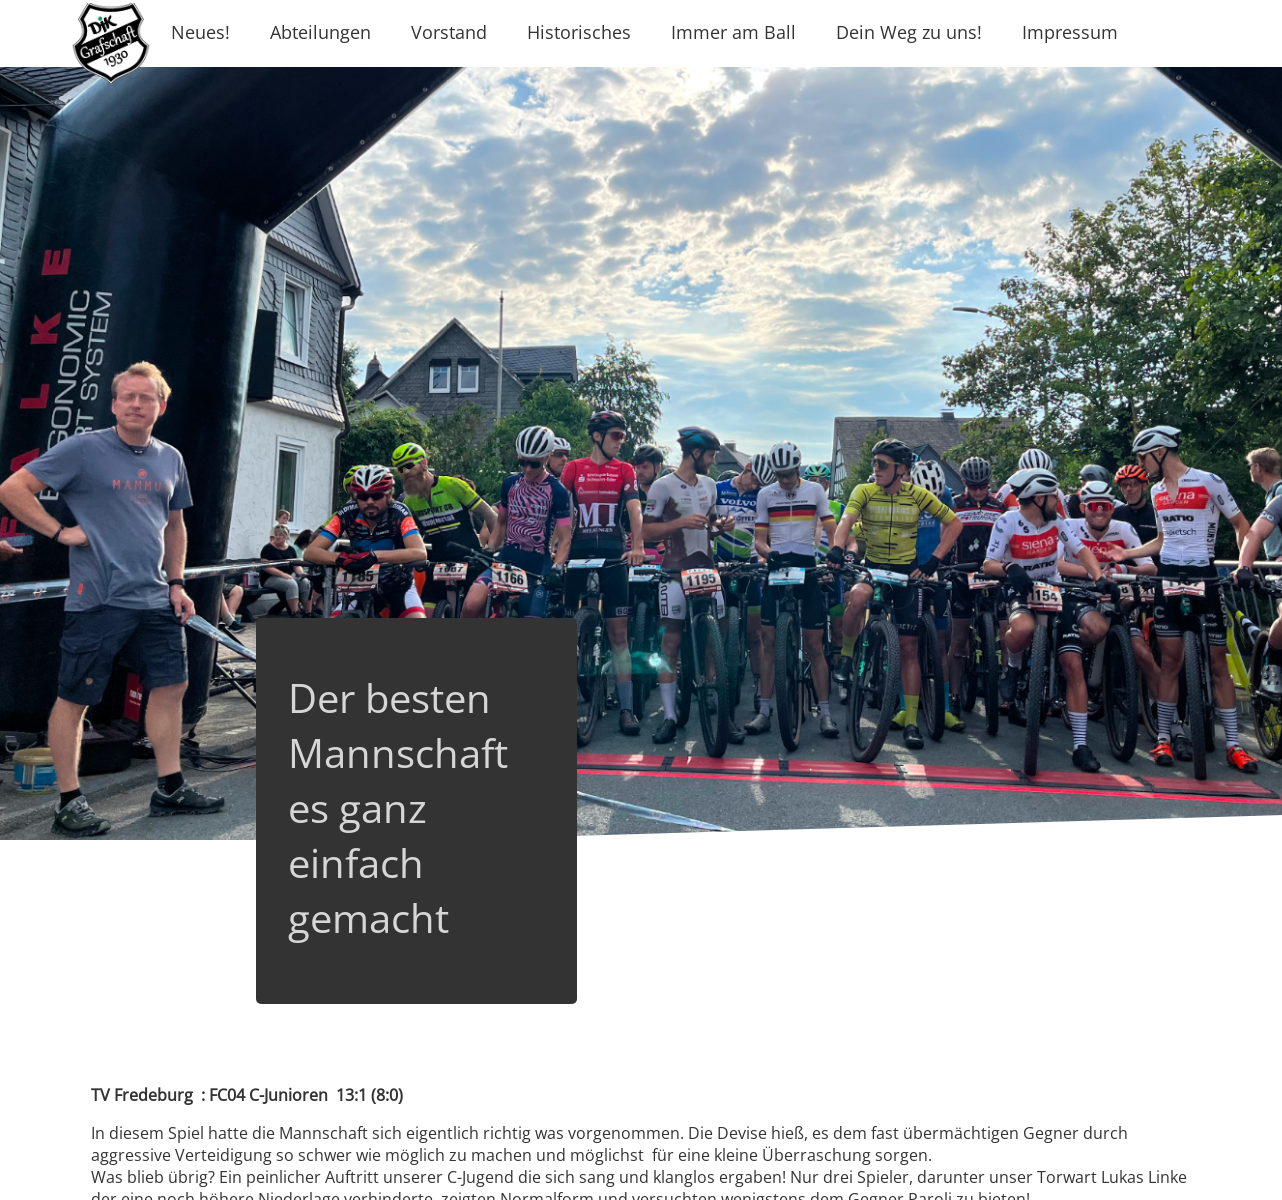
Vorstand (449, 32)
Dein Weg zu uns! (909, 32)
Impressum (1070, 32)
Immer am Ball (733, 32)
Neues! (200, 32)
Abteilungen (320, 32)
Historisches (579, 32)
